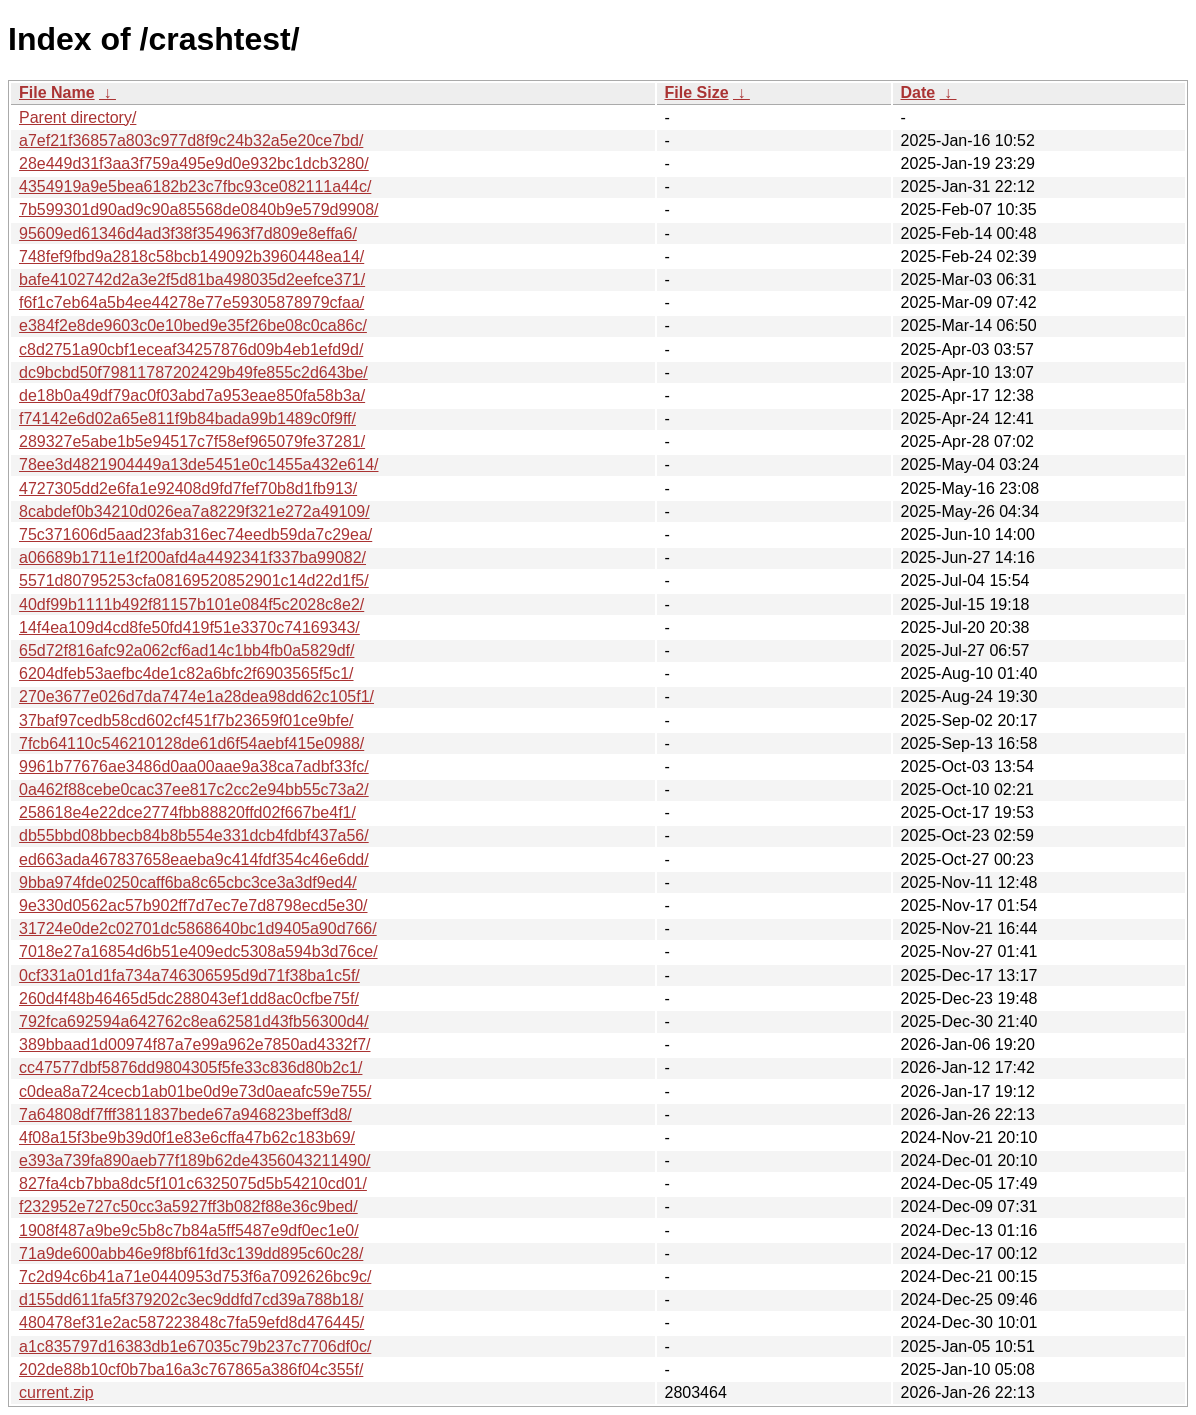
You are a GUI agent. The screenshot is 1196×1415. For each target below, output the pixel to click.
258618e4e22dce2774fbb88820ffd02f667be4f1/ (187, 812)
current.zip (56, 1392)
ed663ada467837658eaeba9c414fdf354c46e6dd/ (194, 859)
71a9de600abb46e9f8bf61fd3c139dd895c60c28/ (191, 1253)
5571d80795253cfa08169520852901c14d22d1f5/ (194, 580)
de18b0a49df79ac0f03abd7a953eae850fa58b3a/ (192, 395)
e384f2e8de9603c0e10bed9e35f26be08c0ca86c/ (193, 325)
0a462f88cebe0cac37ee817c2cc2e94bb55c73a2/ (194, 789)
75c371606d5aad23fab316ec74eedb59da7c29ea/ (195, 534)
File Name (57, 92)
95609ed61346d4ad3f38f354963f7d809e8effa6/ (188, 233)
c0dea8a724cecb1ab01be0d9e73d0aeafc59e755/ (195, 1091)
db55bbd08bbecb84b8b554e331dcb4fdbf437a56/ (194, 835)
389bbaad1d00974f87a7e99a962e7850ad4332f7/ (194, 1044)
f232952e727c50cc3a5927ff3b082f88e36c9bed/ (188, 1206)
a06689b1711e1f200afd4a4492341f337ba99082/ (192, 557)
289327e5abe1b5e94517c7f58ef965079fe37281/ (192, 441)
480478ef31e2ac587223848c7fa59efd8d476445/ (191, 1322)
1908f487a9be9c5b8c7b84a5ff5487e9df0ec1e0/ (189, 1230)
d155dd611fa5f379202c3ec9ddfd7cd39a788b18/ (191, 1299)
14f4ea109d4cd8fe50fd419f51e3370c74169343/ (189, 627)
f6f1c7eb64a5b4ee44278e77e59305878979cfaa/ (191, 302)
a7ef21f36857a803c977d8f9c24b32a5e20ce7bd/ (191, 140)
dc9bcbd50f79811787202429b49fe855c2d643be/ (193, 372)
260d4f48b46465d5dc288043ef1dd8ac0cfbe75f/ (189, 998)
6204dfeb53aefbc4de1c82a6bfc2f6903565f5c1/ (186, 673)
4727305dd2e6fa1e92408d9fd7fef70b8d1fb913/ (188, 488)
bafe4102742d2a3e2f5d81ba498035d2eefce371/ (192, 279)
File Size (697, 92)
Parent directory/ (77, 117)
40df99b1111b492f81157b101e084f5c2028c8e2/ (191, 604)
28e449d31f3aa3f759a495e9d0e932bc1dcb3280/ (194, 163)
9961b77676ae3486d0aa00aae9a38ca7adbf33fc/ (194, 766)
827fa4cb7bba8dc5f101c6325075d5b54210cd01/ (193, 1183)
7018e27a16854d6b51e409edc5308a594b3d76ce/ (198, 951)
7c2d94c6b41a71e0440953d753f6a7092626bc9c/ (195, 1276)
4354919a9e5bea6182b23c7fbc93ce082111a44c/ (195, 186)
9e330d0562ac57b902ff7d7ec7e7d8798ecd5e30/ (193, 905)
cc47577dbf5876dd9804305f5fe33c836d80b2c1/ (190, 1067)
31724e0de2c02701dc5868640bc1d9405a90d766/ (198, 928)
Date (918, 92)
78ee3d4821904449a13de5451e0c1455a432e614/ (198, 464)
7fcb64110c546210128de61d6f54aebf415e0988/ (191, 743)
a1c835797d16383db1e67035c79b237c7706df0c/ (195, 1346)
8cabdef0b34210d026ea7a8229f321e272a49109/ (194, 511)
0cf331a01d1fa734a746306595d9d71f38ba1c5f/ (189, 975)
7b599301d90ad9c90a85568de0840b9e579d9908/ (198, 209)
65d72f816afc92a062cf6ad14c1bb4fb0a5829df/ (186, 650)
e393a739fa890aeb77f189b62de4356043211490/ (194, 1160)
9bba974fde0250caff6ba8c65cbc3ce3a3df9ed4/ (188, 882)
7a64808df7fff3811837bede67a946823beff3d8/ (185, 1114)
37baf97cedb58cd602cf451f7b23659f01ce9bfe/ (186, 720)
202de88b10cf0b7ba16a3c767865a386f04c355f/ (191, 1369)
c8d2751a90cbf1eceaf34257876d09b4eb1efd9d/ (191, 349)
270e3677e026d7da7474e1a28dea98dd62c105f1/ (196, 696)
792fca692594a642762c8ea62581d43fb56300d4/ (194, 1021)
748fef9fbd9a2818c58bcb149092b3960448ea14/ (191, 256)
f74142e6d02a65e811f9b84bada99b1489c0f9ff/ (187, 418)
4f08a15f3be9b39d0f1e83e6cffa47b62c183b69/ (187, 1137)
